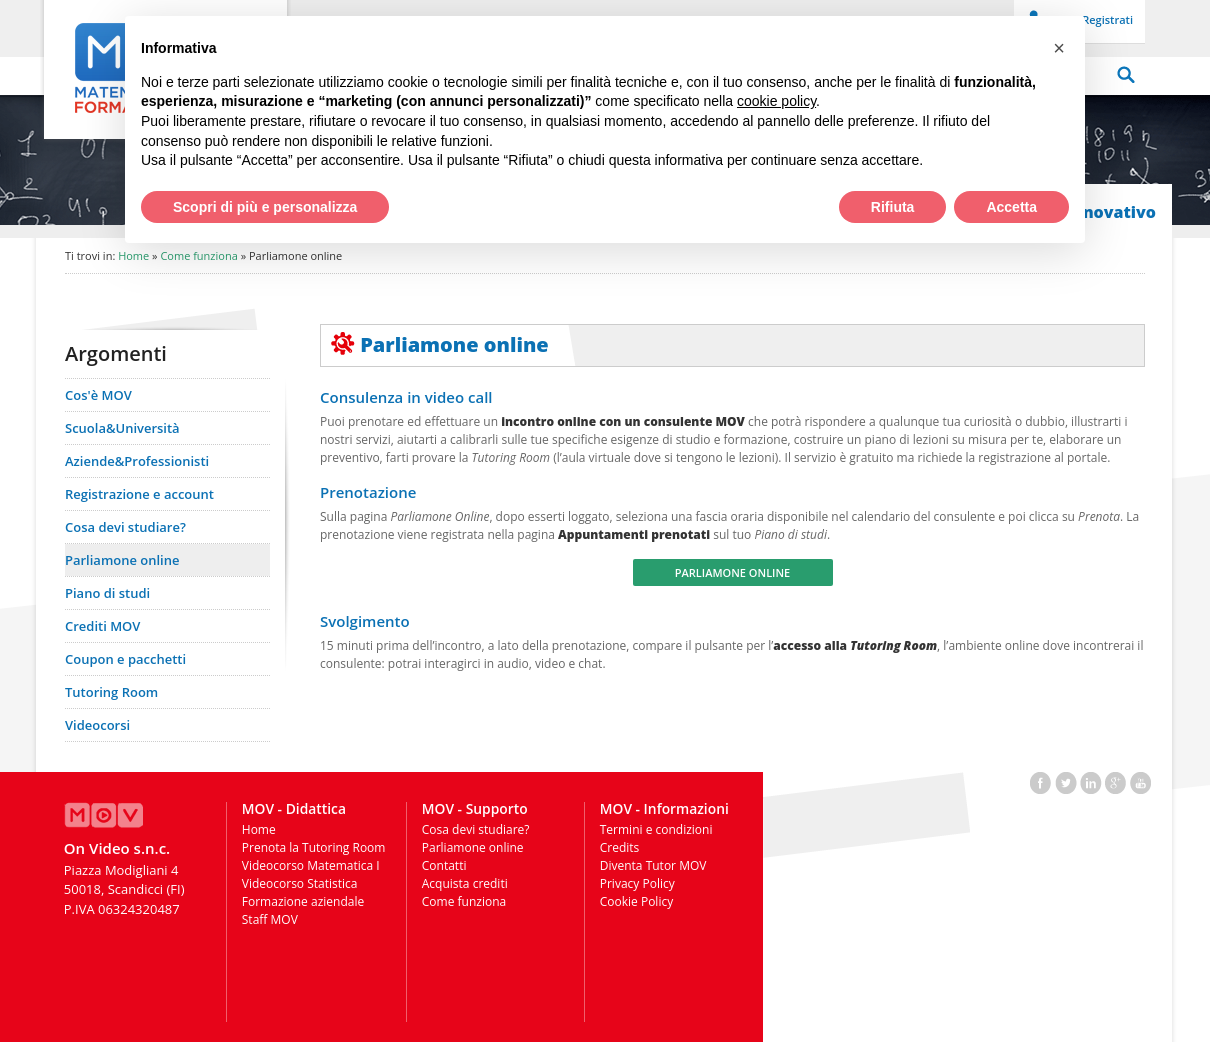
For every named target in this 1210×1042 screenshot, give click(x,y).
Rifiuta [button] (893, 207)
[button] (1059, 48)
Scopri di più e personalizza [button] (265, 207)
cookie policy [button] (776, 101)
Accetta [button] (1011, 207)
